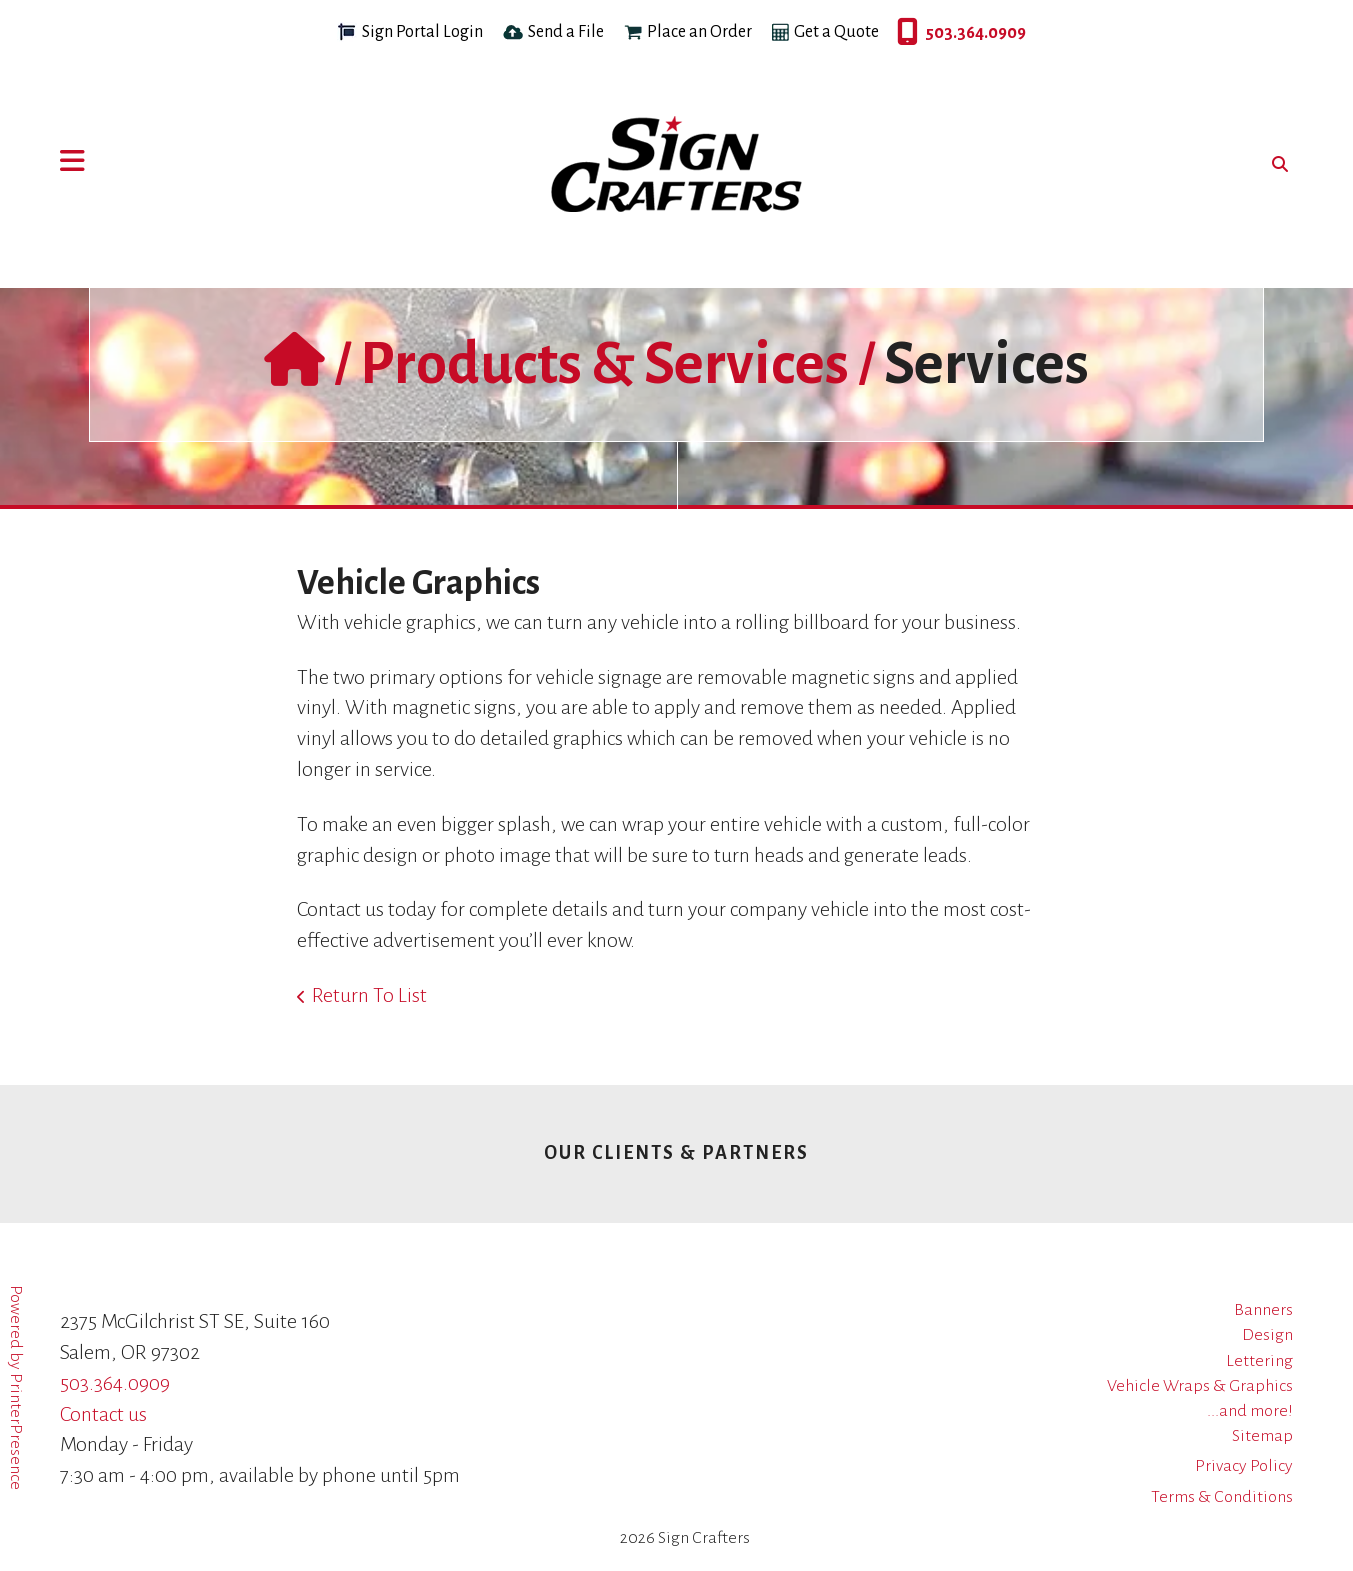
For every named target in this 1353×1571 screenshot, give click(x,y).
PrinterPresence (16, 1431)
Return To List (369, 995)
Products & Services (604, 364)
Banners (1263, 1310)
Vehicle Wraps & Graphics (1200, 1386)
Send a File (566, 32)
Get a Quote (836, 32)
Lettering (1259, 1361)
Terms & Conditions (1222, 1497)
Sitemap (1262, 1436)
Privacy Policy (1244, 1466)
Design (1267, 1335)
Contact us (103, 1414)
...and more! (1250, 1411)
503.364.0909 (902, 33)
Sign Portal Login (422, 32)
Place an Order (699, 32)
